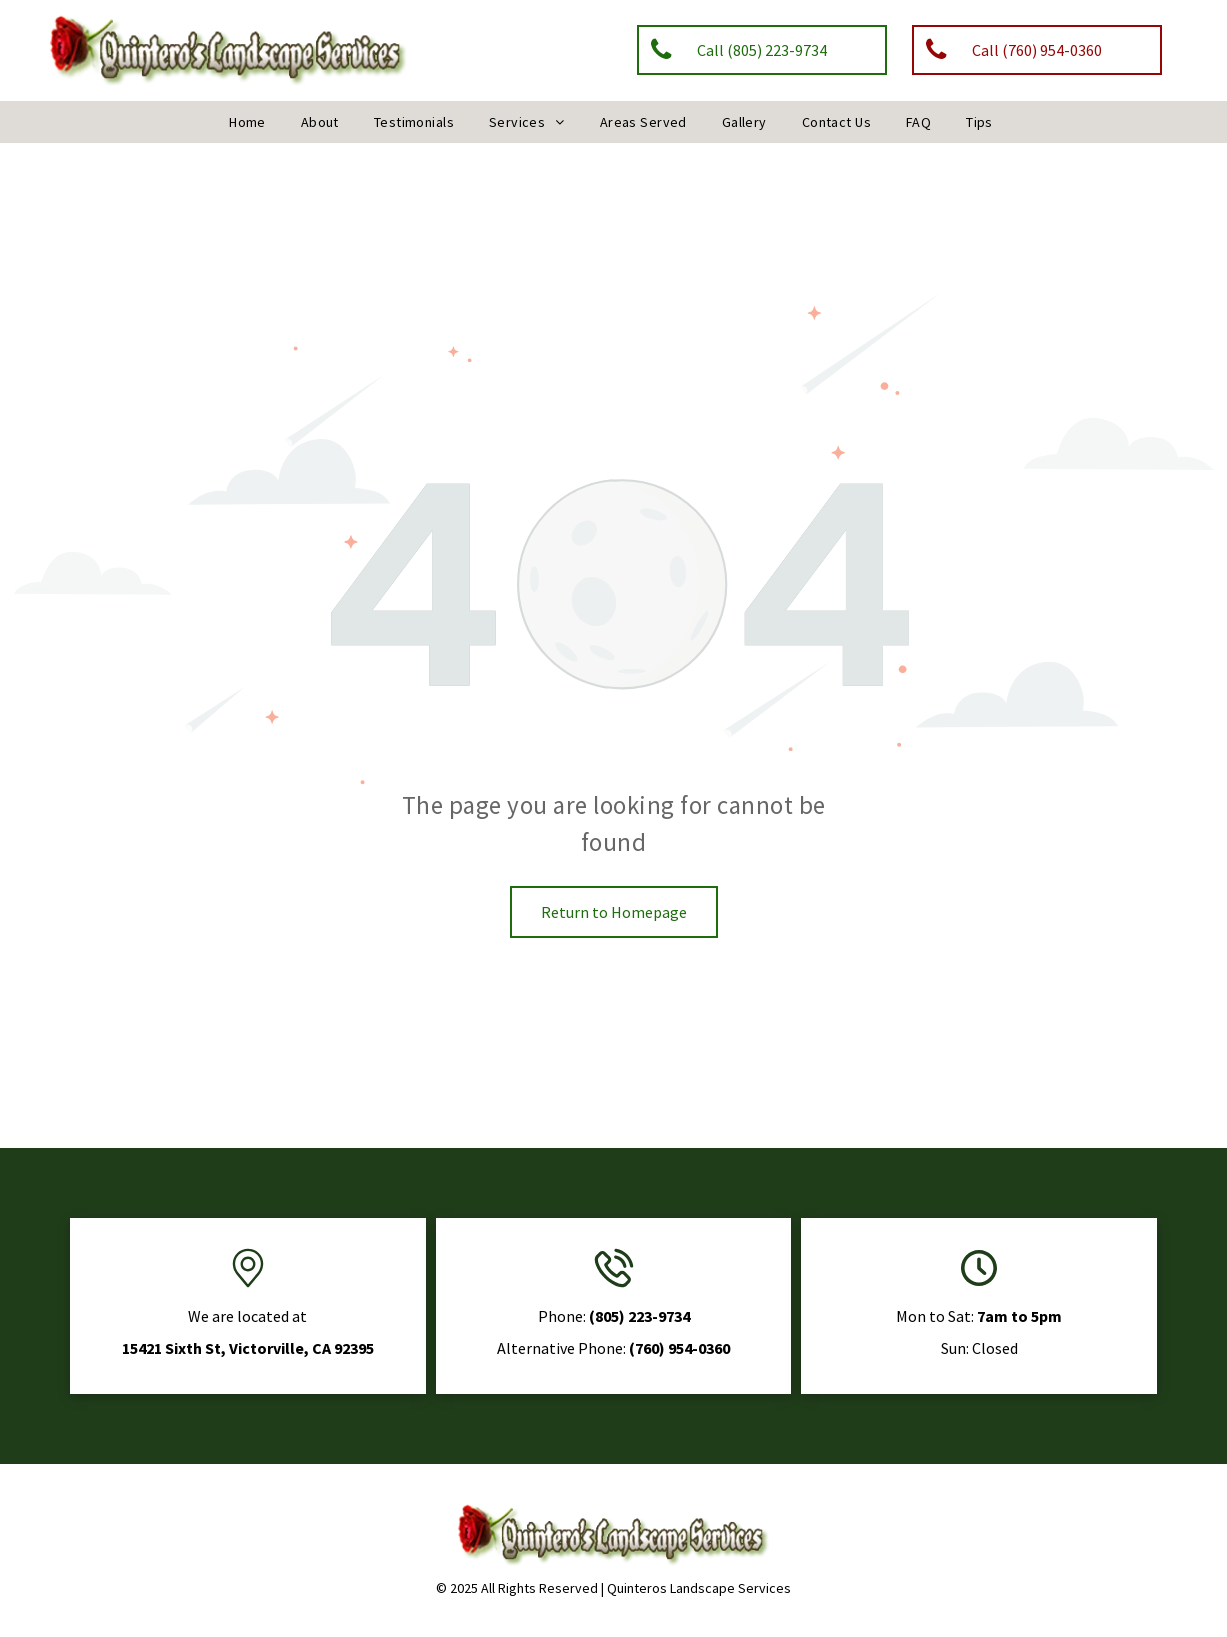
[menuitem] (250, 122)
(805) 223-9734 (639, 1316)
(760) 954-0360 (679, 1348)
